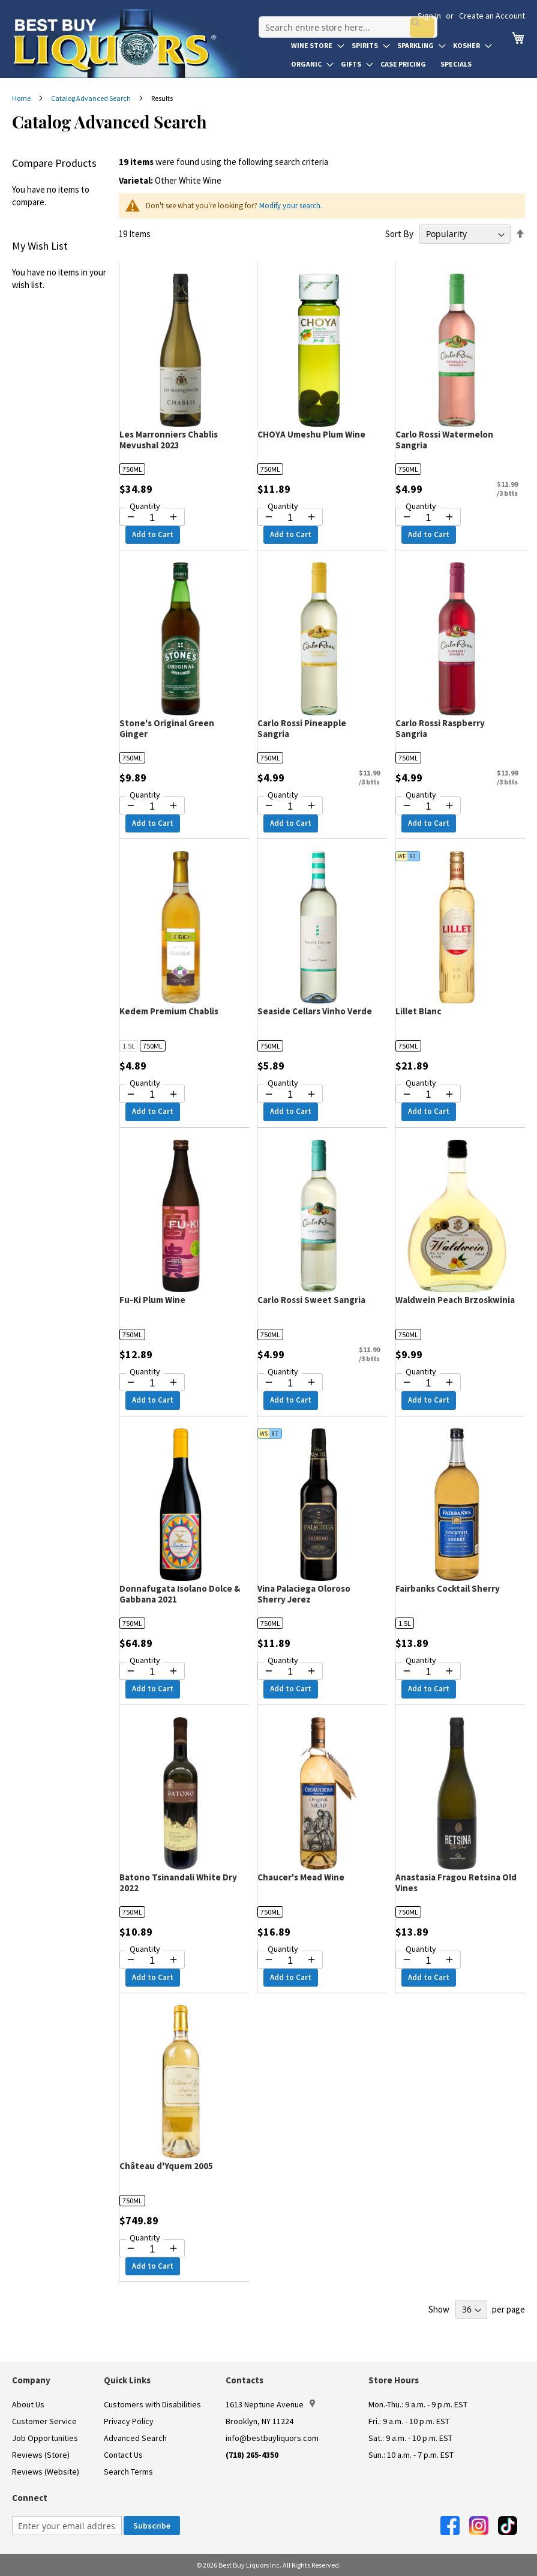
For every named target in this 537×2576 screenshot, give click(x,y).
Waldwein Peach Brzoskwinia (455, 1299)
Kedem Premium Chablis (168, 1011)
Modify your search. (290, 205)
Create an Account (492, 15)
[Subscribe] (152, 2525)
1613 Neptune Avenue (270, 2404)
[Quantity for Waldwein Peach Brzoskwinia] (428, 1383)
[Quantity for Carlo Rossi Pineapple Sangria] (290, 806)
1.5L (128, 1045)
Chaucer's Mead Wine (300, 1877)
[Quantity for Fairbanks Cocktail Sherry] (428, 1672)
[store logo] (133, 43)
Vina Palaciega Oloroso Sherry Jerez (303, 1594)
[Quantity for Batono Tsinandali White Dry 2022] (152, 1960)
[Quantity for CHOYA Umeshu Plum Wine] (290, 518)
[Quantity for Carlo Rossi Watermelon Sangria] (428, 518)
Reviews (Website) (45, 2471)
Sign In (429, 15)
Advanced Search (135, 2438)
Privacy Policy (129, 2421)
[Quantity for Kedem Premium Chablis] (152, 1094)
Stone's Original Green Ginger (166, 728)
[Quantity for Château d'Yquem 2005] (152, 2249)
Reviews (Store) (41, 2454)
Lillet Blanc (418, 1011)
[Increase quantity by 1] (173, 517)
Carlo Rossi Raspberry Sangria (440, 728)
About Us (28, 2404)
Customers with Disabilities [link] (152, 2404)
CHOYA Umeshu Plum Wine (311, 434)
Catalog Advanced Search (91, 98)
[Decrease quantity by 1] (131, 517)
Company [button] (31, 2380)
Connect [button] (29, 2497)
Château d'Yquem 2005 (166, 2165)
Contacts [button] (244, 2380)
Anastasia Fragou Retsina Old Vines (456, 1882)
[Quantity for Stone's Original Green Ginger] (152, 806)
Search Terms (128, 2471)
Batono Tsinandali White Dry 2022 (178, 1882)
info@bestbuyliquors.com (272, 2438)
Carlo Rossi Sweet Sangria (311, 1299)
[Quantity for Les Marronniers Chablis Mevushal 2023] (152, 518)
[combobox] (343, 20)
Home (22, 98)
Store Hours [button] (393, 2380)
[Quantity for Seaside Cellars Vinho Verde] (290, 1094)
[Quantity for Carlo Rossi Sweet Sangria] (290, 1383)
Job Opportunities (45, 2438)
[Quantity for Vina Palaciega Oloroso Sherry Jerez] (290, 1672)
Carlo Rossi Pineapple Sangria (301, 728)
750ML (132, 469)
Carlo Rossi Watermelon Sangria (444, 440)
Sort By (399, 233)
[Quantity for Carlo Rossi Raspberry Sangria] (428, 806)
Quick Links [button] (127, 2380)
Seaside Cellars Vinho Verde (314, 1011)
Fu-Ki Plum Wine (152, 1299)
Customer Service (44, 2421)
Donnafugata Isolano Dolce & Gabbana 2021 (179, 1594)
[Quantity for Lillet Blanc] (428, 1094)
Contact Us (123, 2454)
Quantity (145, 506)
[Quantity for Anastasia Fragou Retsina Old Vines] (428, 1960)
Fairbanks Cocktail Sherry (447, 1588)
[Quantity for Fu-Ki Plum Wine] (152, 1383)
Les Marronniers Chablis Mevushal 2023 (168, 440)
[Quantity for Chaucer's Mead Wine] (290, 1960)
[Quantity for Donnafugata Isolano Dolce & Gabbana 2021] (152, 1672)
